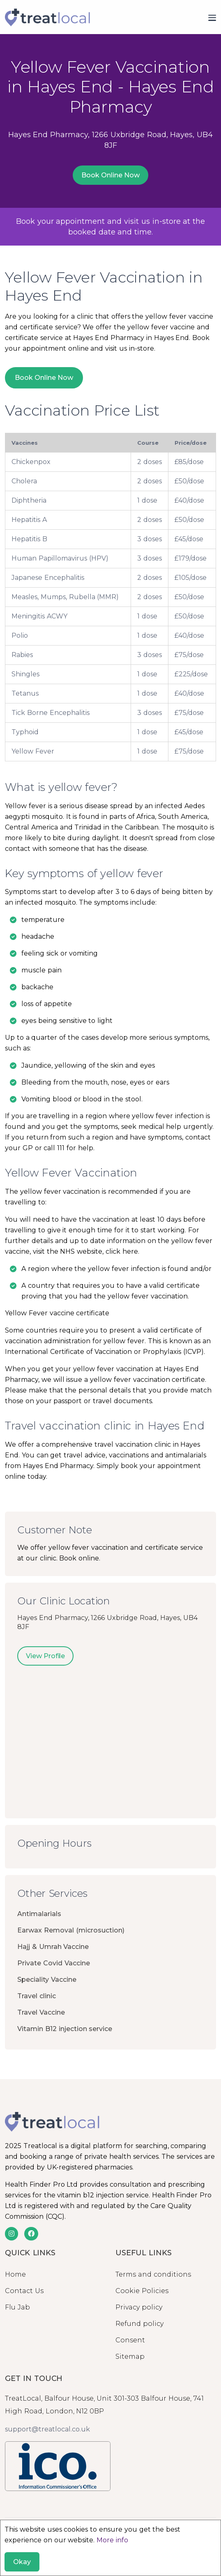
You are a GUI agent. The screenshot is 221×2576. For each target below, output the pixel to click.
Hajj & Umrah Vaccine (53, 1947)
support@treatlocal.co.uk (47, 2429)
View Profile (45, 1656)
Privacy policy (138, 2307)
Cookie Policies (141, 2291)
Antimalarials (39, 1914)
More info (112, 2540)
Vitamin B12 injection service (64, 2029)
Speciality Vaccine (46, 1979)
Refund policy (139, 2324)
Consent (130, 2340)
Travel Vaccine (41, 2012)
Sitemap (130, 2356)
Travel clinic (36, 1996)
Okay (21, 2562)
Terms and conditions (153, 2274)
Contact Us (24, 2291)
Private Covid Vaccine (53, 1963)
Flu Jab (17, 2307)
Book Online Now (110, 175)
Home (15, 2274)
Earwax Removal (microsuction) (70, 1930)
